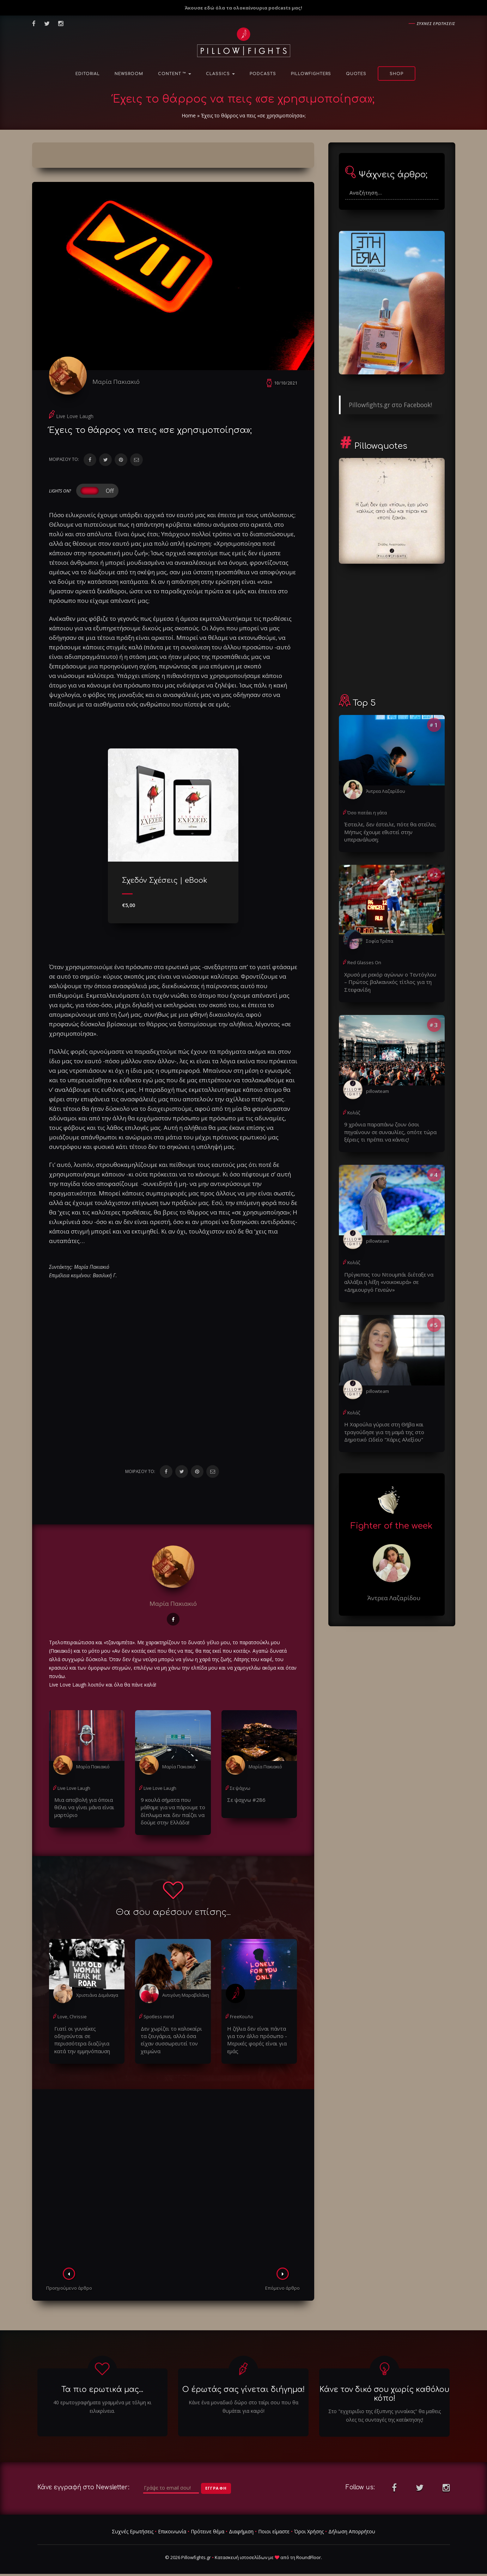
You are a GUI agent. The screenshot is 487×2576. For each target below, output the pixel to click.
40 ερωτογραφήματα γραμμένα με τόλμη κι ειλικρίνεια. (102, 2400)
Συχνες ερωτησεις (436, 23)
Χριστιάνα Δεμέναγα (97, 1997)
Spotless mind (158, 2019)
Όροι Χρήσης (309, 2525)
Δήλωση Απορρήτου (351, 2525)
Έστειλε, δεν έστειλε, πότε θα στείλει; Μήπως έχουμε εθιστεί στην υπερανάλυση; (386, 830)
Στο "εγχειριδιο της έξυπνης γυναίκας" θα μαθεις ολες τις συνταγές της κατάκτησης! (384, 2409)
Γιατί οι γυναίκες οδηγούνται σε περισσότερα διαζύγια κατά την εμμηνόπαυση (86, 2037)
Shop (396, 74)
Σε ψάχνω (239, 1792)
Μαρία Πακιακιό (120, 382)
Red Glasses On (363, 961)
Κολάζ (353, 1109)
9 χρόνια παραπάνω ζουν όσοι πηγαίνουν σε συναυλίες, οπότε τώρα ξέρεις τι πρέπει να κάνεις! (391, 1127)
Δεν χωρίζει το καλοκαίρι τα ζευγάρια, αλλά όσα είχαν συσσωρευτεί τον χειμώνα (171, 2037)
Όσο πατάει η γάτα (366, 812)
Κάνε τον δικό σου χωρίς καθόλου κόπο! (384, 2387)
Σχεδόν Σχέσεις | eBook (164, 885)
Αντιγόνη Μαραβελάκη (184, 1997)
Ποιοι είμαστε (274, 2525)
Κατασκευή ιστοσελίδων (241, 2551)
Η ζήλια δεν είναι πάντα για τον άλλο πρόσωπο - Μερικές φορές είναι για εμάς (259, 2037)
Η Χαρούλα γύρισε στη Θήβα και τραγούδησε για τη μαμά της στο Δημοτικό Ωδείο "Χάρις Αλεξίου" (391, 1424)
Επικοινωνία (172, 2525)
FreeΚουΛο (241, 2019)
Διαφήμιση (241, 2525)
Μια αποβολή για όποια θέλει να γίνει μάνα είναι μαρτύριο (81, 1810)
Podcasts (263, 74)
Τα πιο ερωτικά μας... (102, 2383)
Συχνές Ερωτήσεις (132, 2525)
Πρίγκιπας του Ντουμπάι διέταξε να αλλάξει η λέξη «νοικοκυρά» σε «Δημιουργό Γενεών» (384, 1276)
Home (189, 115)
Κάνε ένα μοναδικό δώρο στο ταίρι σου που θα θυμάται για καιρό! (243, 2400)
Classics (220, 74)
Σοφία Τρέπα (379, 939)
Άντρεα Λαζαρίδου (385, 791)
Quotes (356, 74)
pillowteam (377, 1087)
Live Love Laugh (74, 420)
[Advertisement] (173, 2173)
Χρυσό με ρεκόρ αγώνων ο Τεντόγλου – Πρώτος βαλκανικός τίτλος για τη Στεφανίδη (390, 979)
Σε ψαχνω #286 (244, 1803)
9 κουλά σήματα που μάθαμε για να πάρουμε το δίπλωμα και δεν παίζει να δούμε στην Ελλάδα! (172, 1814)
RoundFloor (308, 2551)
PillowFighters (311, 74)
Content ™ (174, 74)
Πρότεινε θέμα (207, 2525)
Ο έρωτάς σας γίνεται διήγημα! (243, 2383)
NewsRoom (129, 74)
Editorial (87, 74)
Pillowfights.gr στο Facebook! (390, 404)
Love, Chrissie (71, 2019)
